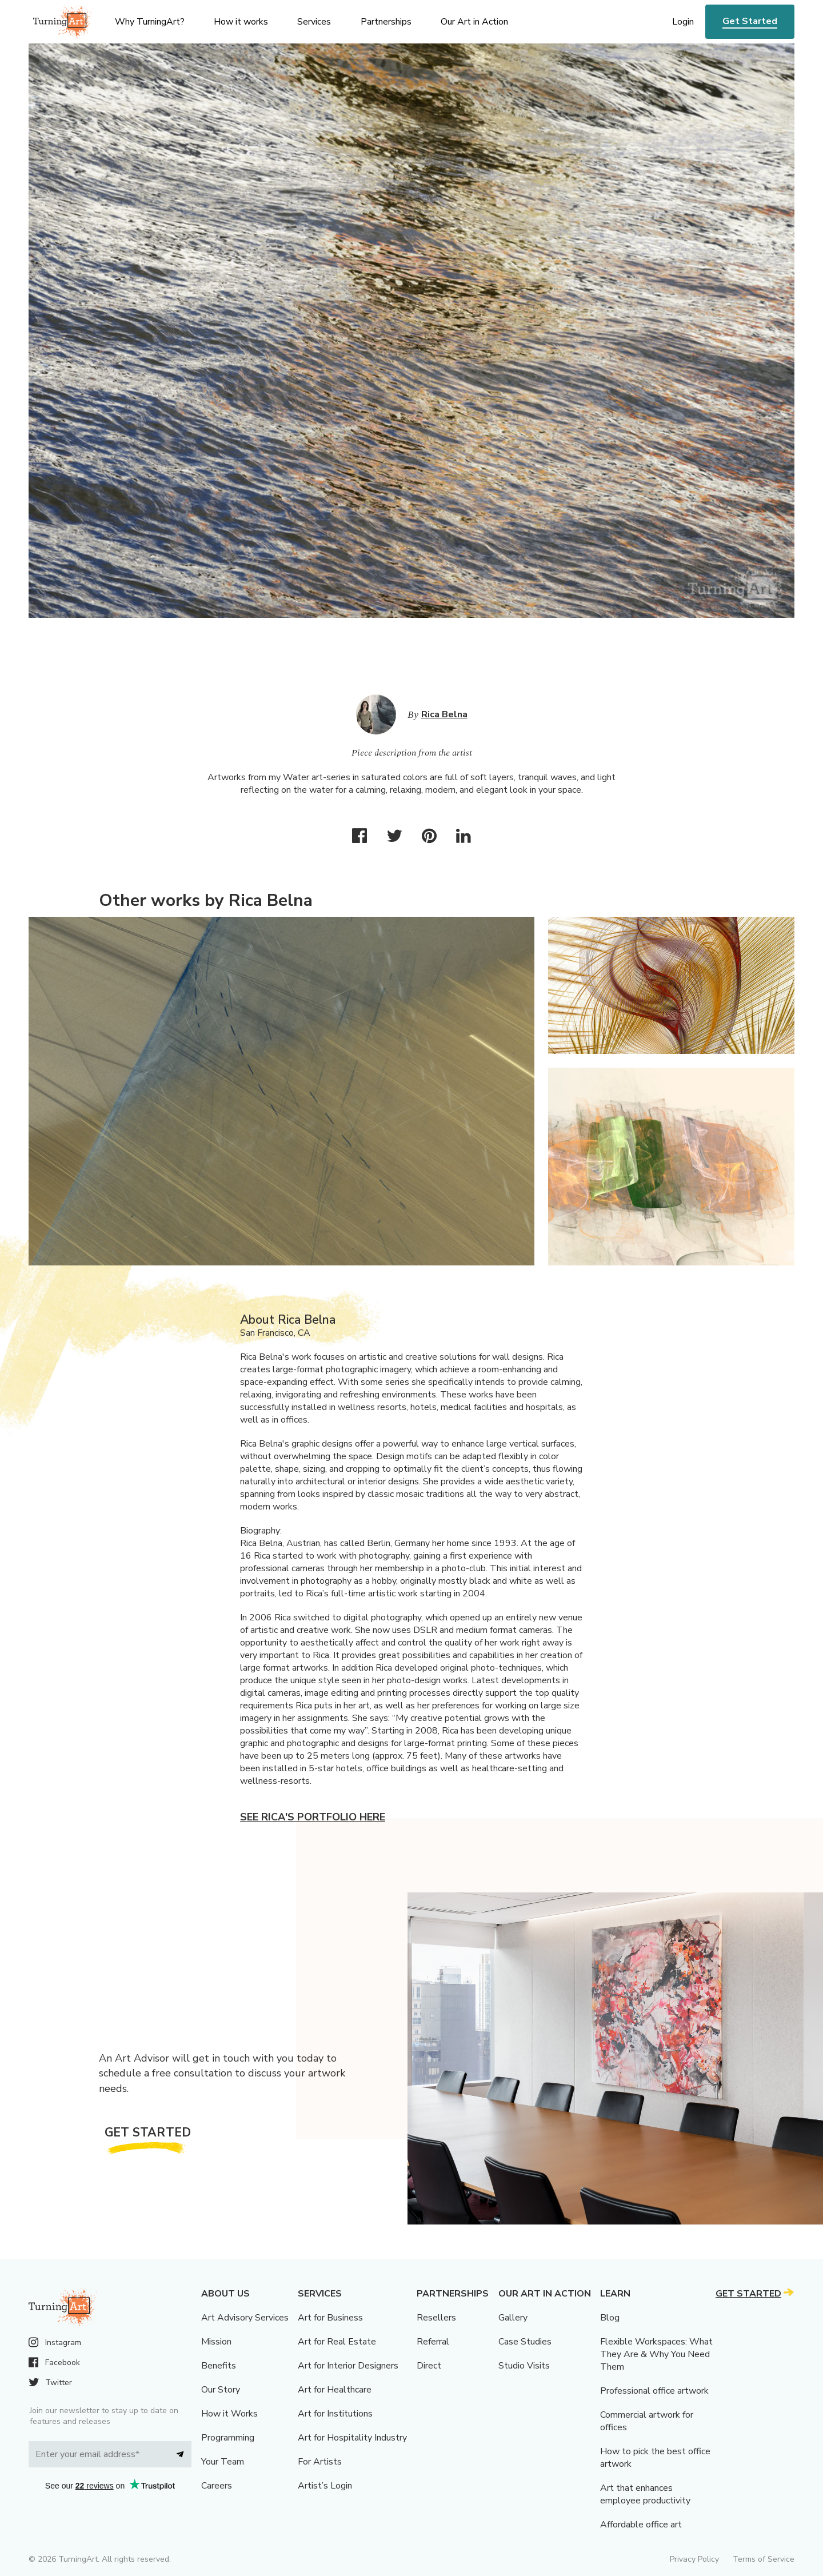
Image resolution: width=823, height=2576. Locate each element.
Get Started (749, 21)
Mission (216, 2341)
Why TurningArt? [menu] (150, 21)
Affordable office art (641, 2524)
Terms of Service (763, 2559)
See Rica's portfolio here (312, 1817)
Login (683, 21)
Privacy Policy (694, 2559)
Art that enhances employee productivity (645, 2494)
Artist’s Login (325, 2485)
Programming (227, 2437)
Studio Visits (524, 2365)
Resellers (436, 2317)
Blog (610, 2317)
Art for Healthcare (334, 2389)
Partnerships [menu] (386, 21)
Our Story (220, 2389)
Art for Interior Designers (348, 2365)
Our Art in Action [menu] (474, 21)
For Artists (320, 2461)
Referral (433, 2341)
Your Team (222, 2461)
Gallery (513, 2317)
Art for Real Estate (337, 2341)
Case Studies (525, 2341)
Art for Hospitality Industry (352, 2437)
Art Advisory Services (245, 2317)
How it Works (229, 2413)
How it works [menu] (241, 21)
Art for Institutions (335, 2413)
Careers (216, 2485)
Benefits (218, 2365)
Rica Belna (444, 714)
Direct (429, 2365)
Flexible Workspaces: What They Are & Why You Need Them (656, 2354)
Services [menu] (314, 21)
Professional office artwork (654, 2391)
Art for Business (330, 2317)
